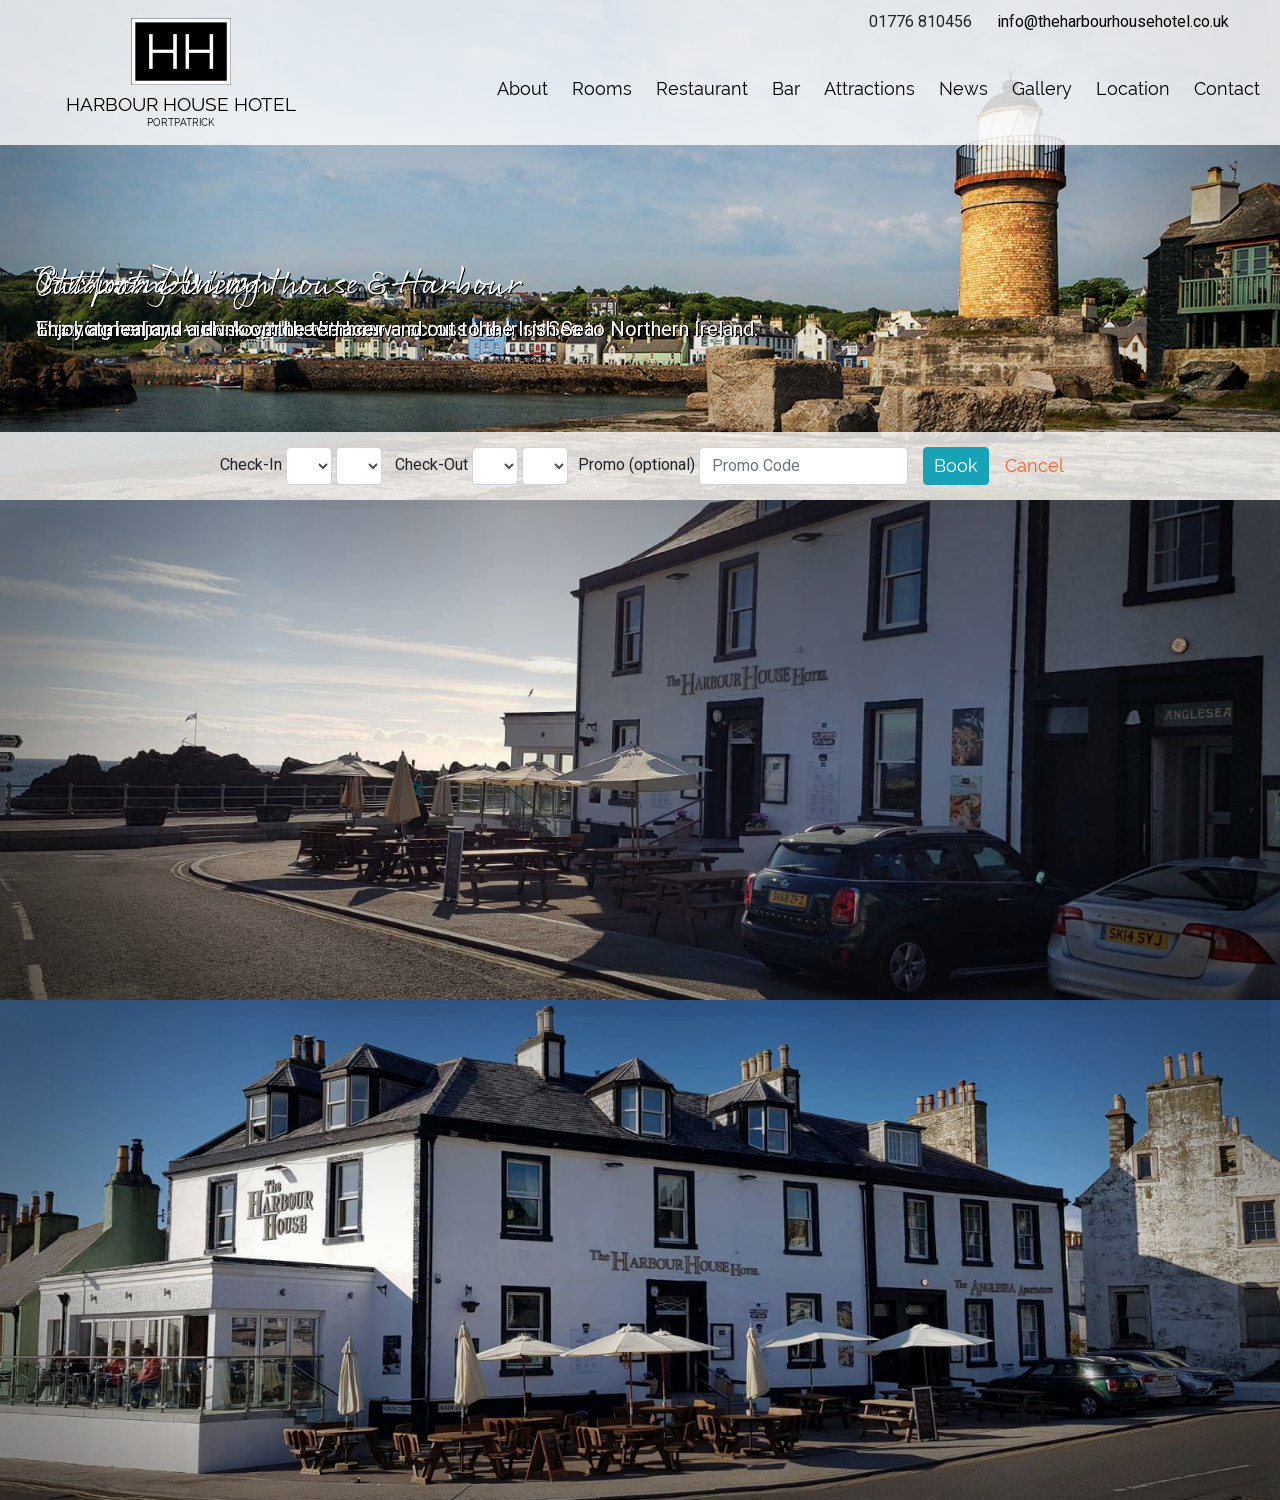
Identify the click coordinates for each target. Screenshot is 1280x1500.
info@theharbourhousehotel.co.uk (1113, 21)
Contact (1227, 88)
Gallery (1042, 88)
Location (1133, 88)
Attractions (869, 88)
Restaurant (702, 88)
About (522, 88)
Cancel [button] (1034, 465)
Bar (786, 88)
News (963, 88)
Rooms (602, 88)
